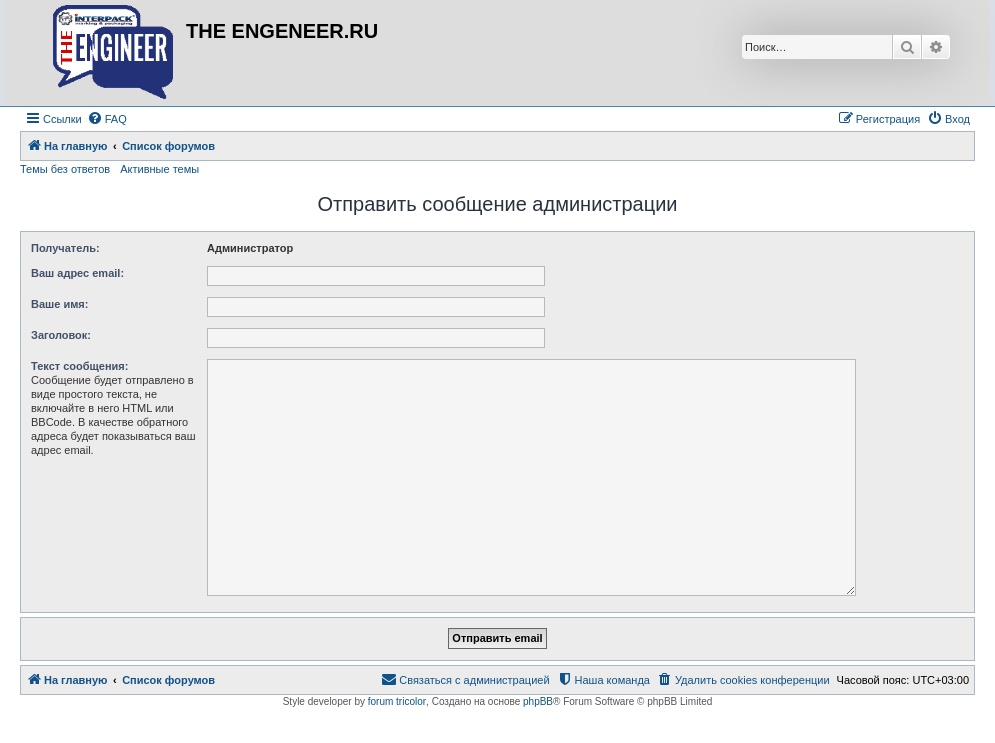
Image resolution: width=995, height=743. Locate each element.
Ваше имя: (59, 304)
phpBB (538, 701)
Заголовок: (61, 335)
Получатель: (65, 248)
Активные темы (159, 169)
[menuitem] (107, 119)
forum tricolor (397, 701)
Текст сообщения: (79, 366)
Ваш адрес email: (77, 273)
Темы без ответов (65, 169)
